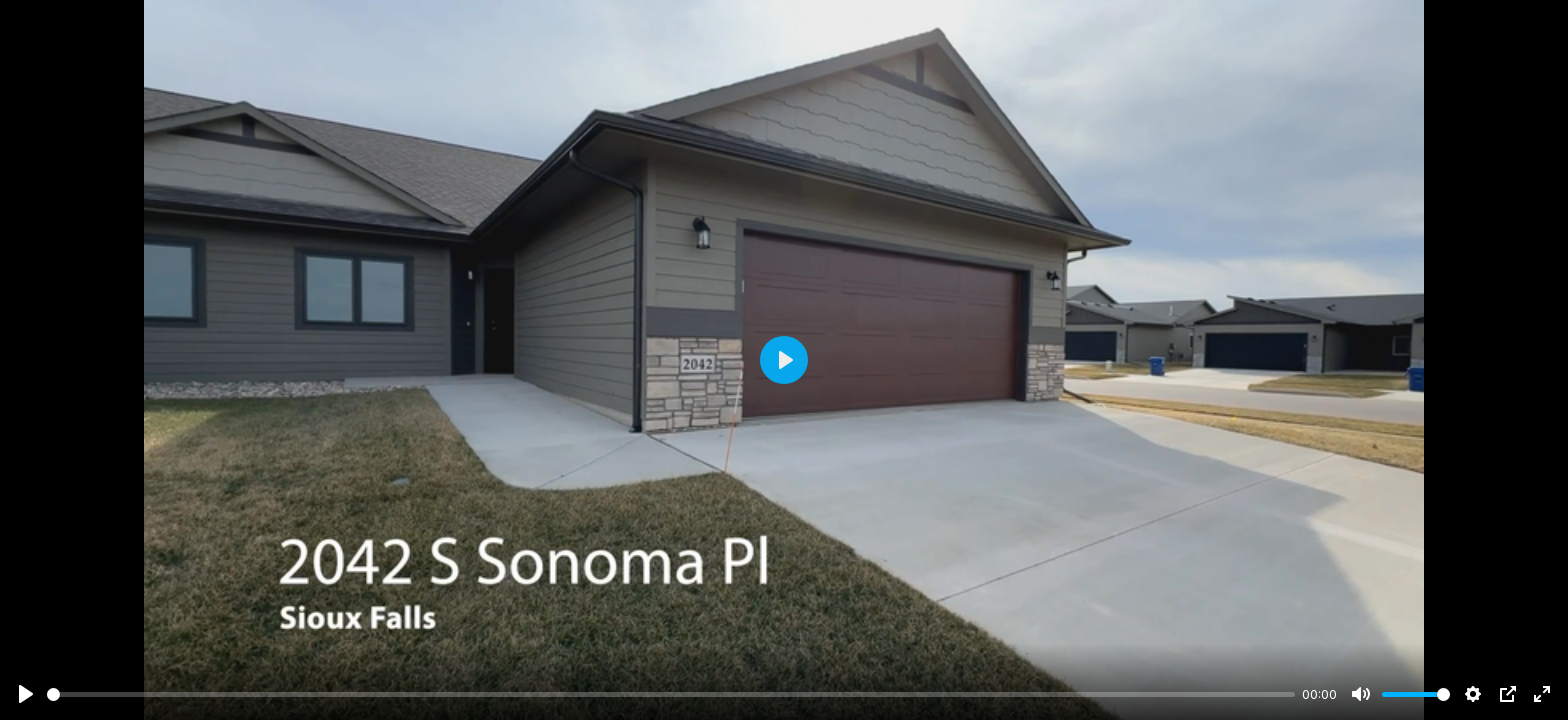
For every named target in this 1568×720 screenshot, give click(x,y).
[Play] (26, 694)
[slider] (671, 694)
